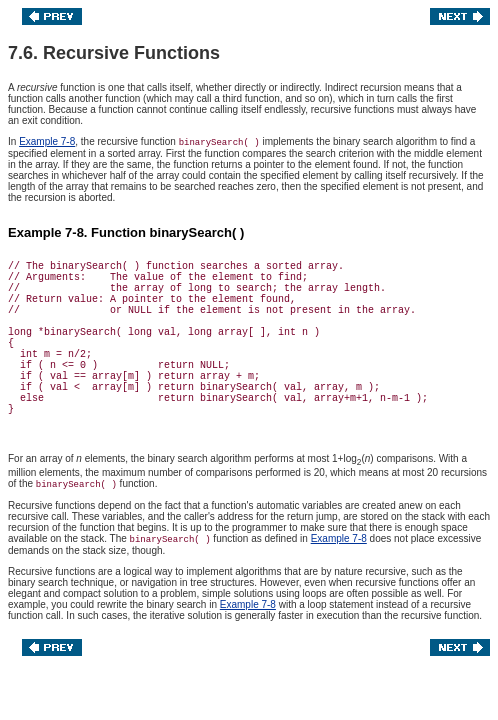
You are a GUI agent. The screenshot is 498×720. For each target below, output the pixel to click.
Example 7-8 (47, 141)
